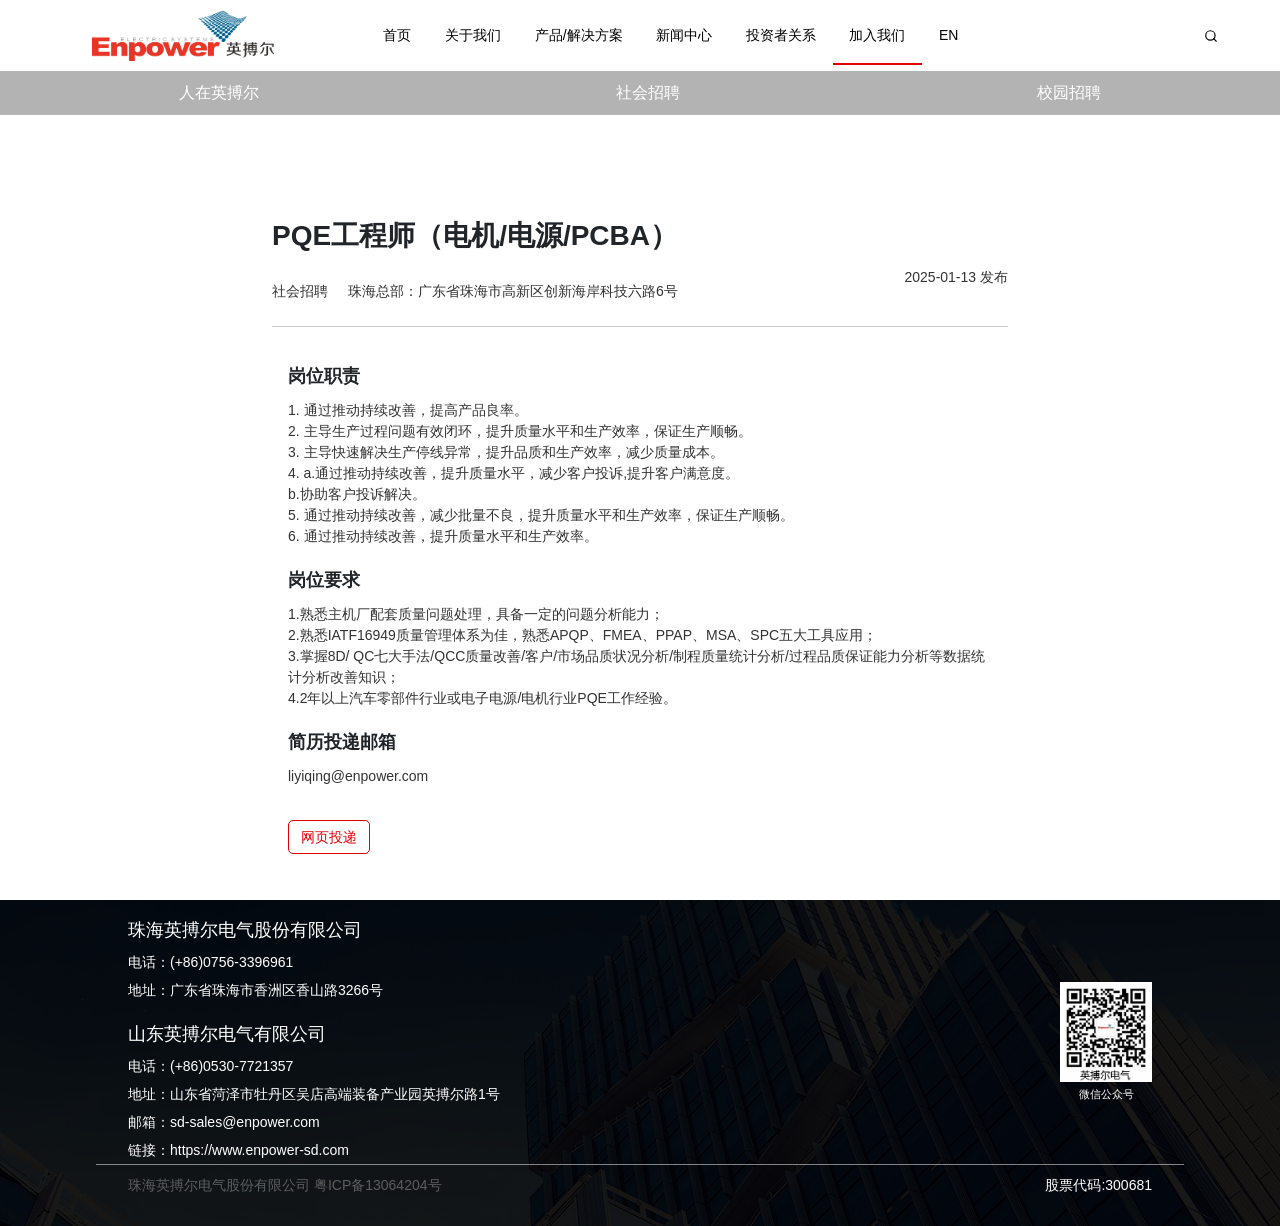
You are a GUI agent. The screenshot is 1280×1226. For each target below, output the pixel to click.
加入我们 (877, 35)
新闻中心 (684, 35)
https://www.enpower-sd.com (259, 1150)
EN (948, 35)
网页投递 (329, 837)
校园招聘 (1069, 92)
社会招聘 (648, 92)
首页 (397, 35)
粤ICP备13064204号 (378, 1185)
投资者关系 (781, 35)
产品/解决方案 (579, 35)
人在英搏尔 (219, 92)
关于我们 (473, 35)
